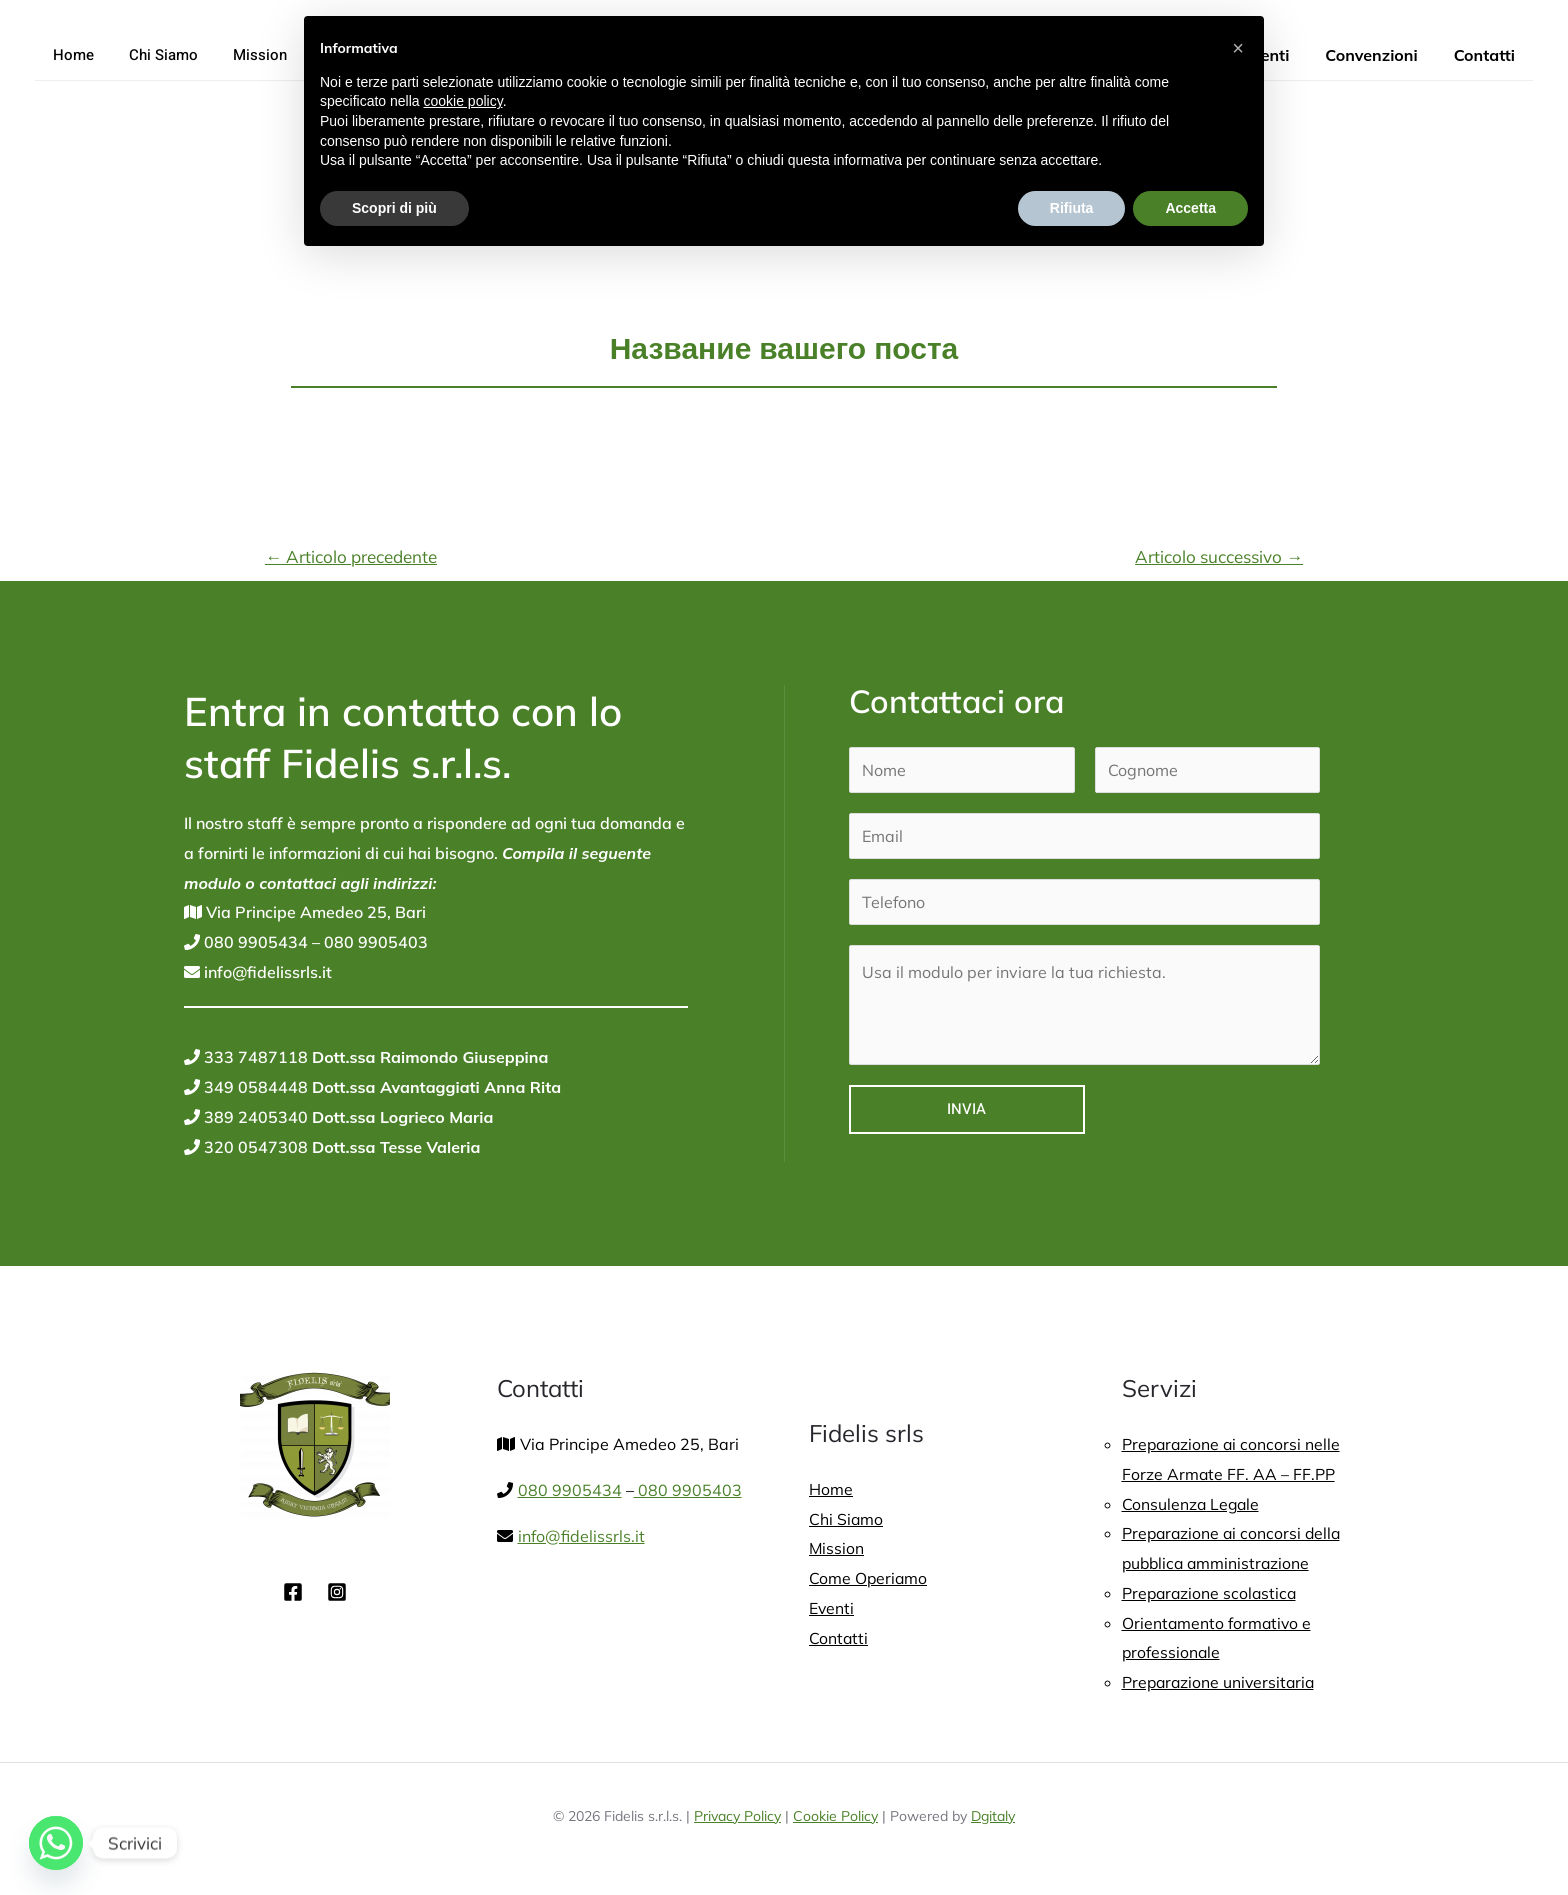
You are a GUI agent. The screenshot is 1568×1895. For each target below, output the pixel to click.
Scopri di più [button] (394, 208)
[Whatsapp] (56, 1843)
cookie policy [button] (463, 101)
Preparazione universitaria (1221, 1682)
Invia (966, 1109)
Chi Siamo (155, 55)
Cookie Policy (835, 1816)
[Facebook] (293, 1592)
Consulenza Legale (1192, 1504)
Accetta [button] (1190, 208)
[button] (1238, 48)
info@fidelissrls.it (266, 972)
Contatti (1486, 55)
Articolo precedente (351, 556)
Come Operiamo (869, 1578)
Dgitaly (993, 1816)
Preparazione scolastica (1211, 1593)
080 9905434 (254, 942)
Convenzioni (1377, 55)
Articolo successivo (1219, 556)
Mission (247, 55)
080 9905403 (374, 942)
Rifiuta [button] (1072, 208)
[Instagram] (337, 1592)
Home (70, 55)
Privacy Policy (737, 1816)
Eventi (832, 1608)
